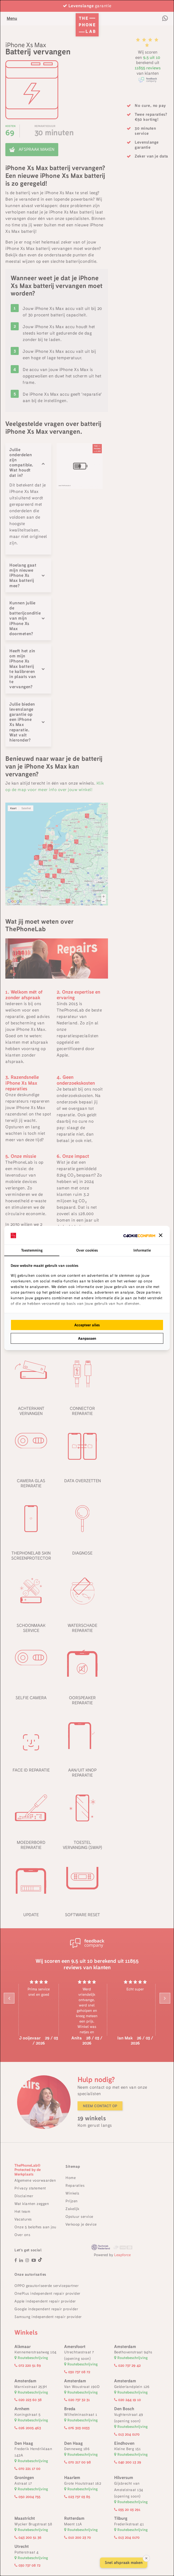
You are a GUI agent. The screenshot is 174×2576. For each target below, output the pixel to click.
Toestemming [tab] (31, 1250)
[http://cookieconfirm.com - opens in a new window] (139, 1235)
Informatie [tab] (142, 1250)
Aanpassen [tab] (87, 1338)
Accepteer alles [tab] (87, 1325)
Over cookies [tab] (87, 1250)
